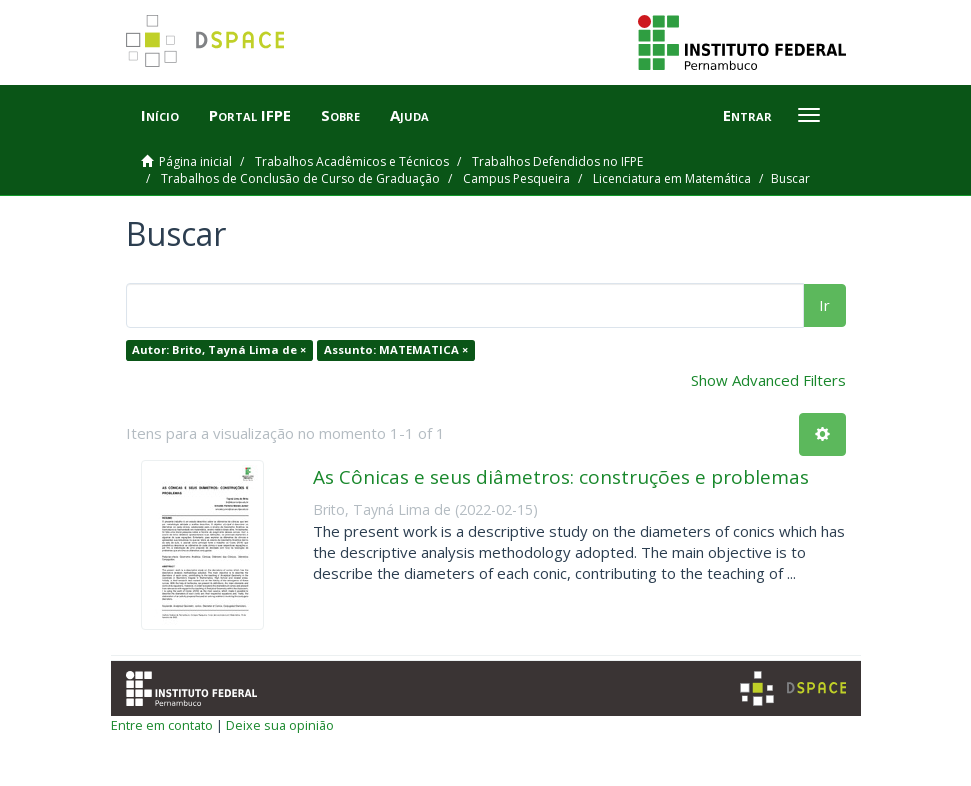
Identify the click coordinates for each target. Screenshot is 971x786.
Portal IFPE (250, 115)
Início (160, 115)
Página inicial (195, 161)
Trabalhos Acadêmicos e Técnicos (352, 161)
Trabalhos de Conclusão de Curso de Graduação (300, 178)
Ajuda (409, 115)
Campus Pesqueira (516, 178)
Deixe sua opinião (280, 725)
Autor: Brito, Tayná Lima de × (219, 349)
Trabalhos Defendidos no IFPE (557, 161)
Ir (824, 305)
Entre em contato (162, 725)
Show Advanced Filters (768, 380)
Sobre (340, 115)
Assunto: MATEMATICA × (396, 349)
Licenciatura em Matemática (672, 178)
